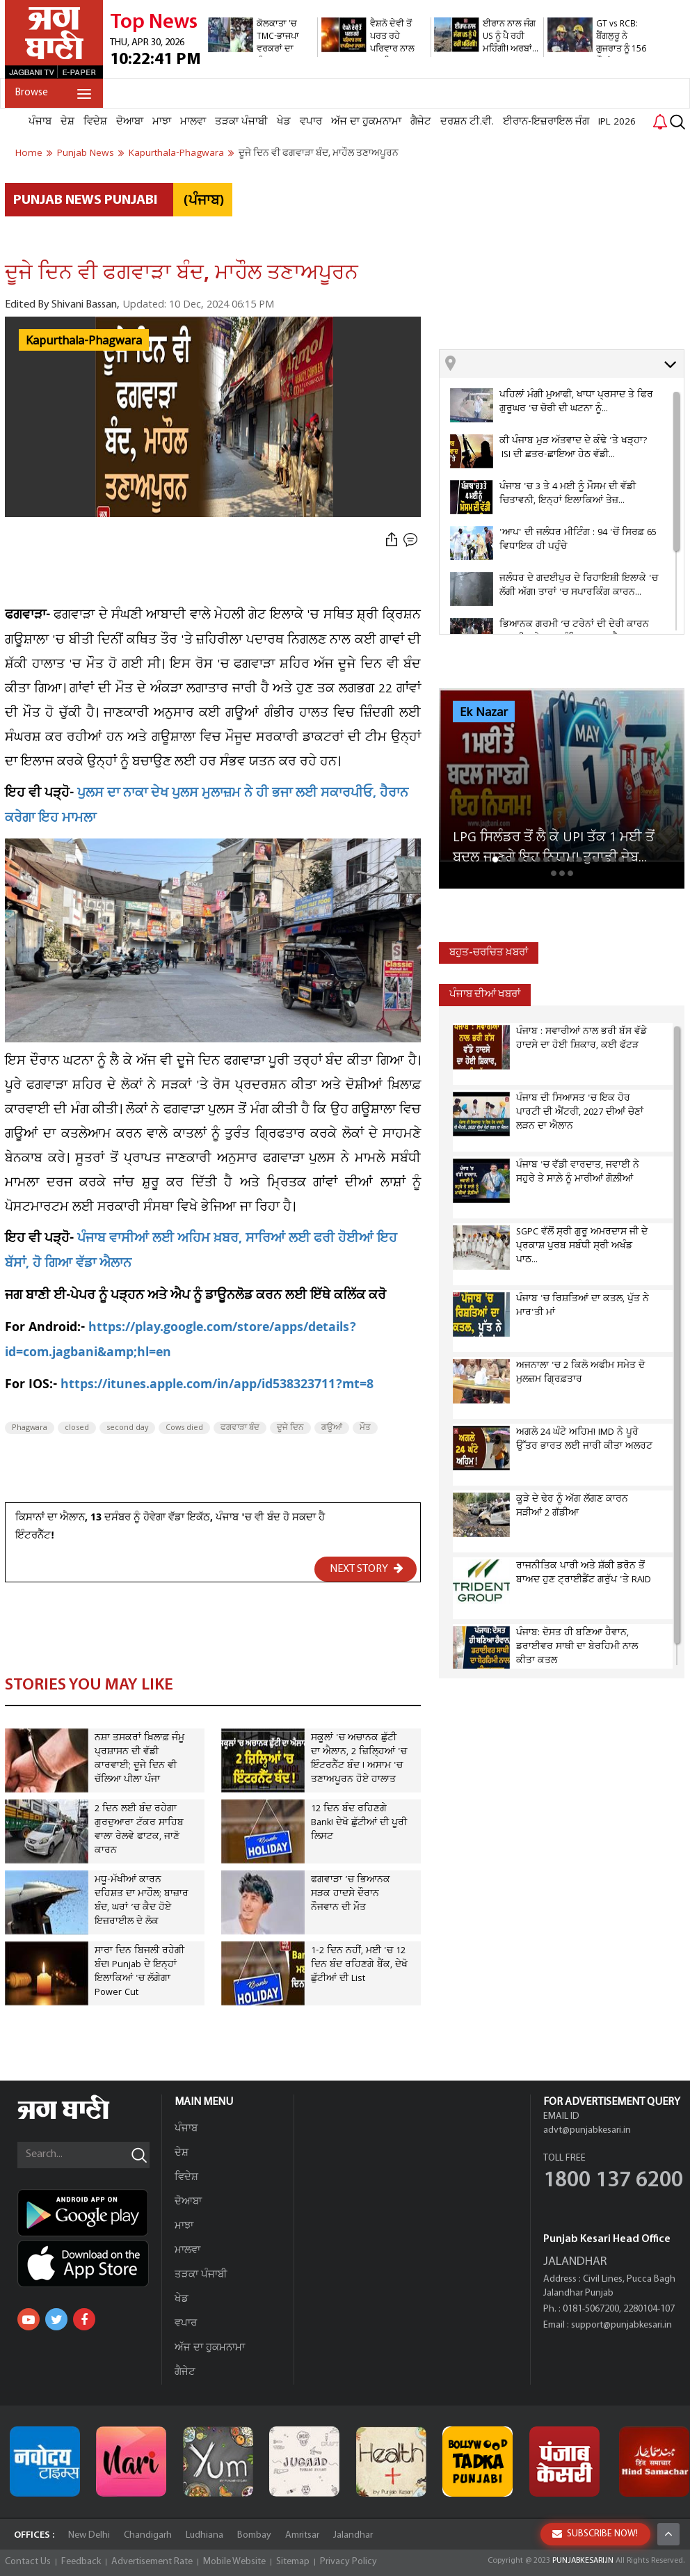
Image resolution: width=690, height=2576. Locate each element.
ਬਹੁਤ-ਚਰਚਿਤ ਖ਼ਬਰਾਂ (488, 953)
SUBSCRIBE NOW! (595, 2534)
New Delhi (89, 2535)
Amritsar (302, 2535)
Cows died (184, 1427)
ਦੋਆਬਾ (129, 122)
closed (77, 1427)
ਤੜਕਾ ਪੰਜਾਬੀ (241, 122)
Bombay (254, 2535)
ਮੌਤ (365, 1427)
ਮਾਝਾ (161, 122)
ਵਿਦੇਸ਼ (95, 122)
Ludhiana (204, 2535)
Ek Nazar (484, 712)
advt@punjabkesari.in (587, 2130)
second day (127, 1427)
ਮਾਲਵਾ (193, 122)
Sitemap (293, 2562)
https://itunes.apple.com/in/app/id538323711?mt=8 (217, 1386)
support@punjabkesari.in (621, 2325)
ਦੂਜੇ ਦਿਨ (290, 1427)
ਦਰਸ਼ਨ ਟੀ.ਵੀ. (467, 122)
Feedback (81, 2562)
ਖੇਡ (284, 122)
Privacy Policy (348, 2562)
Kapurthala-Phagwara (84, 341)
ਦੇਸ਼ (67, 122)
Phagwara (29, 1427)
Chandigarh (148, 2535)
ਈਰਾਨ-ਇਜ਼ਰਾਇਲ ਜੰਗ (546, 122)
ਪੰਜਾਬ (40, 122)
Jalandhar (353, 2535)
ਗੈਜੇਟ (420, 122)
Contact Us (28, 2562)
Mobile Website (234, 2562)
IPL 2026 (617, 122)
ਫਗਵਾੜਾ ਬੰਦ (239, 1427)
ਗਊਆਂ (331, 1427)
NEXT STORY (366, 1568)
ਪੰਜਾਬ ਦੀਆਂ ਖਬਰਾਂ (484, 994)
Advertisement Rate (152, 2562)
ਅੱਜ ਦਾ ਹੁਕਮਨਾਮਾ (366, 122)
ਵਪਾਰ (311, 122)
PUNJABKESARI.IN (582, 2561)
